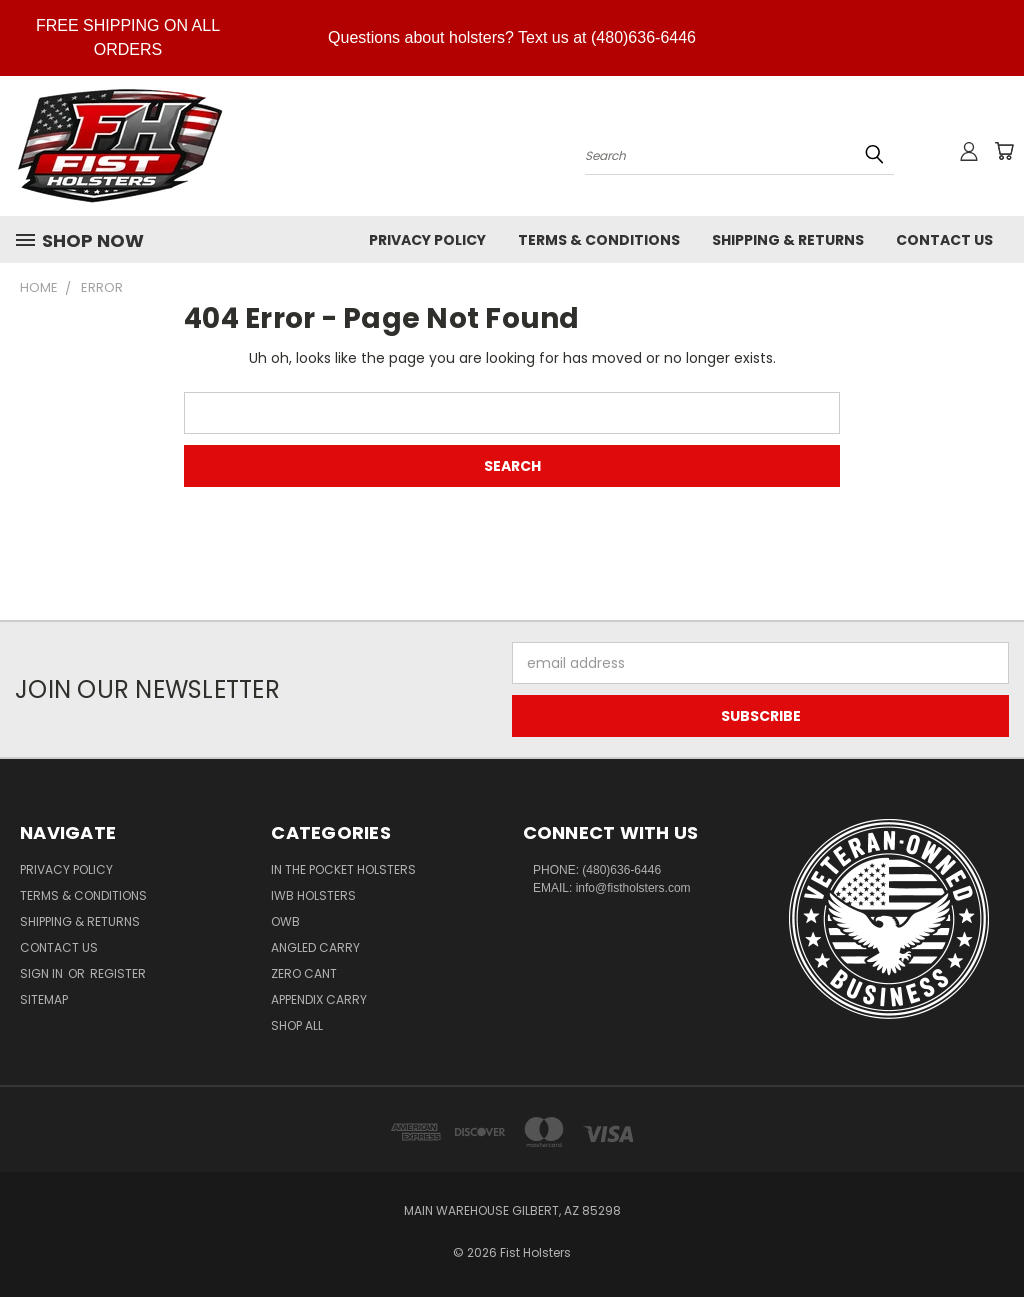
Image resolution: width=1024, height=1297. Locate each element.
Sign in (43, 973)
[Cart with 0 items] (1004, 151)
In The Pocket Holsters (343, 869)
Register (118, 973)
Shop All (297, 1025)
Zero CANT (304, 973)
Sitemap (44, 999)
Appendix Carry (319, 999)
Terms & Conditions (599, 240)
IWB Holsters (313, 895)
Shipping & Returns (788, 240)
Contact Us (944, 240)
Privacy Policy (427, 240)
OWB (285, 921)
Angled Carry (315, 947)
